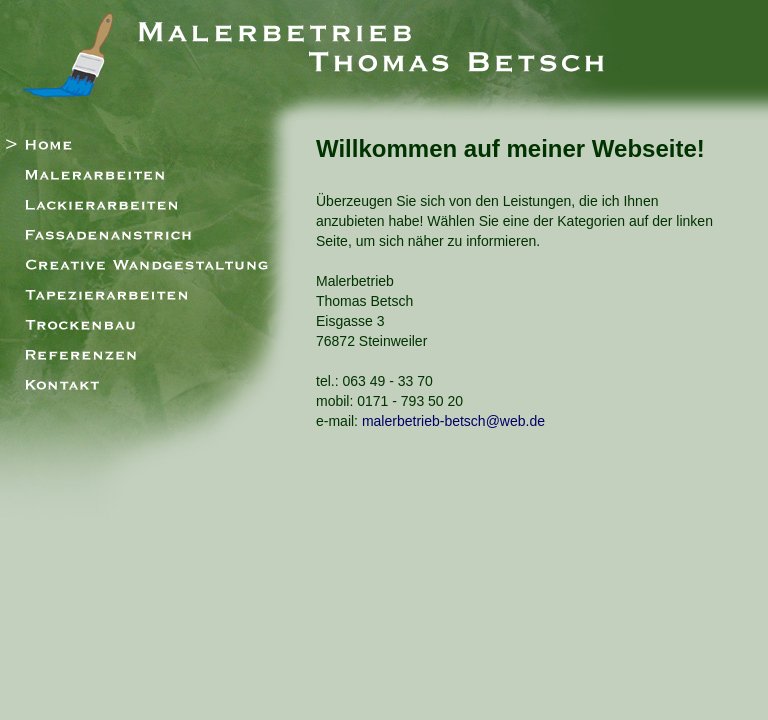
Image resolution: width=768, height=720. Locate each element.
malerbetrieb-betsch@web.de (453, 421)
